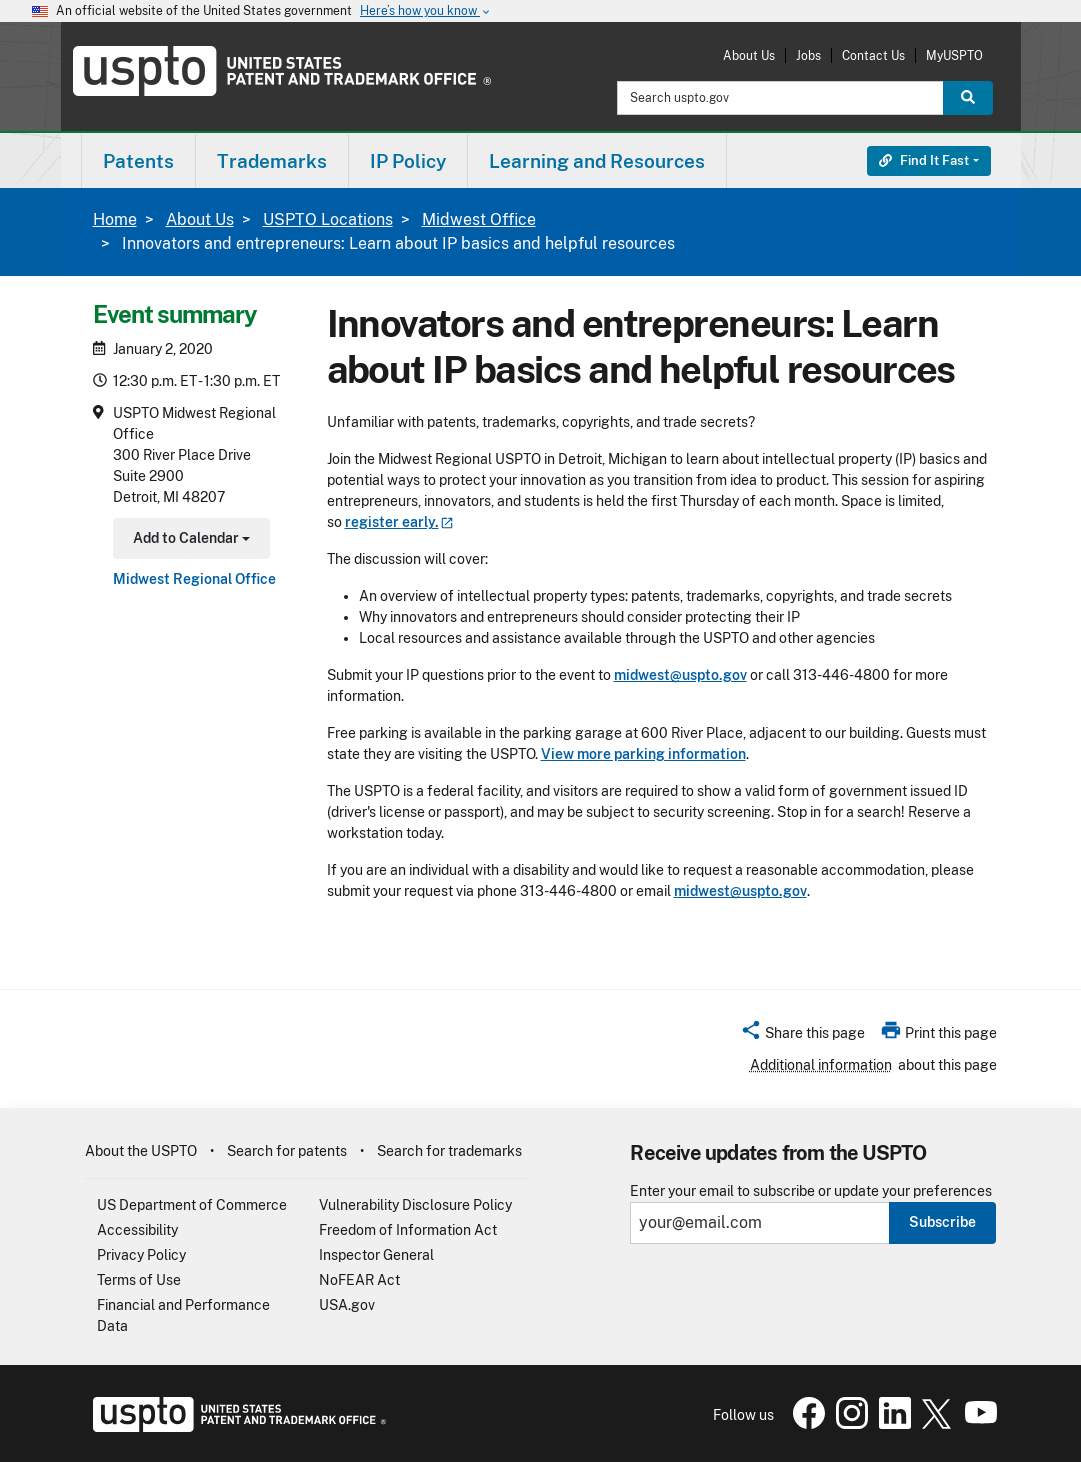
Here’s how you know (426, 11)
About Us (749, 55)
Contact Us (873, 55)
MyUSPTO (954, 55)
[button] (802, 1036)
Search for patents (287, 1151)
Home (115, 219)
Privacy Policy (141, 1255)
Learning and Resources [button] (597, 161)
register (399, 522)
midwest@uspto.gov (680, 675)
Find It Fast (924, 160)
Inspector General (376, 1255)
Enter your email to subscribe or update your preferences (811, 1191)
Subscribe (942, 1222)
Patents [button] (138, 161)
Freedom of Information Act (408, 1230)
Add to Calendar (189, 540)
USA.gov (347, 1305)
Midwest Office (479, 219)
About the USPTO (141, 1151)
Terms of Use (139, 1280)
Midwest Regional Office (194, 579)
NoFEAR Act (359, 1280)
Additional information (821, 1065)
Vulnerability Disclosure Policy (415, 1205)
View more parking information (643, 754)
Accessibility (137, 1230)
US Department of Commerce (192, 1205)
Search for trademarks (449, 1151)
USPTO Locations (328, 219)
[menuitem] (138, 160)
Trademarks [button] (272, 161)
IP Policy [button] (408, 161)
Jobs (808, 55)
